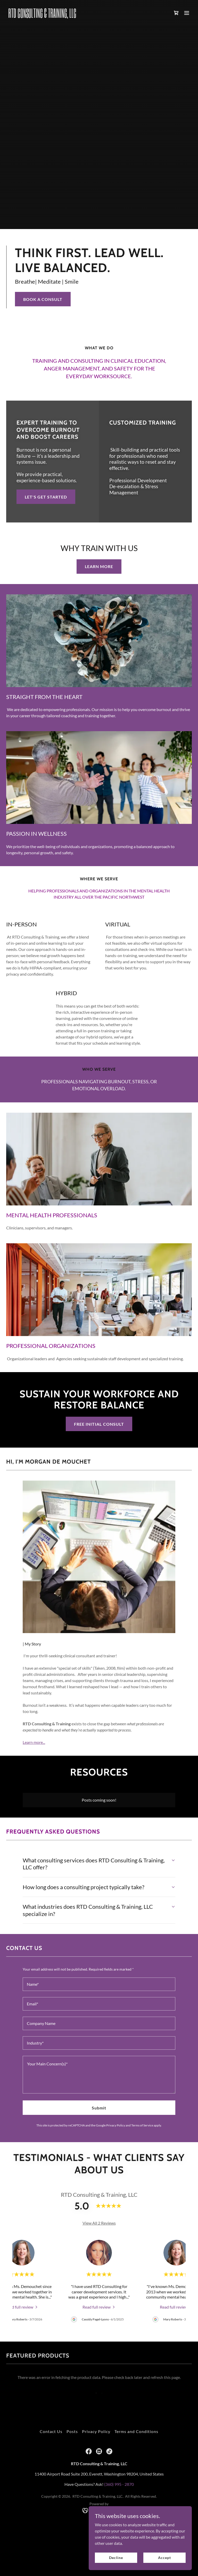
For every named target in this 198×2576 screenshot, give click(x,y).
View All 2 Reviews (99, 2222)
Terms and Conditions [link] (136, 2431)
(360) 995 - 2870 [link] (119, 2484)
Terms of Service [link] (142, 2125)
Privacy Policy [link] (115, 2125)
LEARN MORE (99, 566)
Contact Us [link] (51, 2431)
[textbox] (99, 1984)
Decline (116, 2557)
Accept (164, 2557)
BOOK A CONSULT (42, 299)
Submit (99, 2107)
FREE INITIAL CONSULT (99, 1424)
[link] (42, 16)
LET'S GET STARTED (46, 496)
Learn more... (34, 1742)
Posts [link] (72, 2431)
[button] (187, 13)
